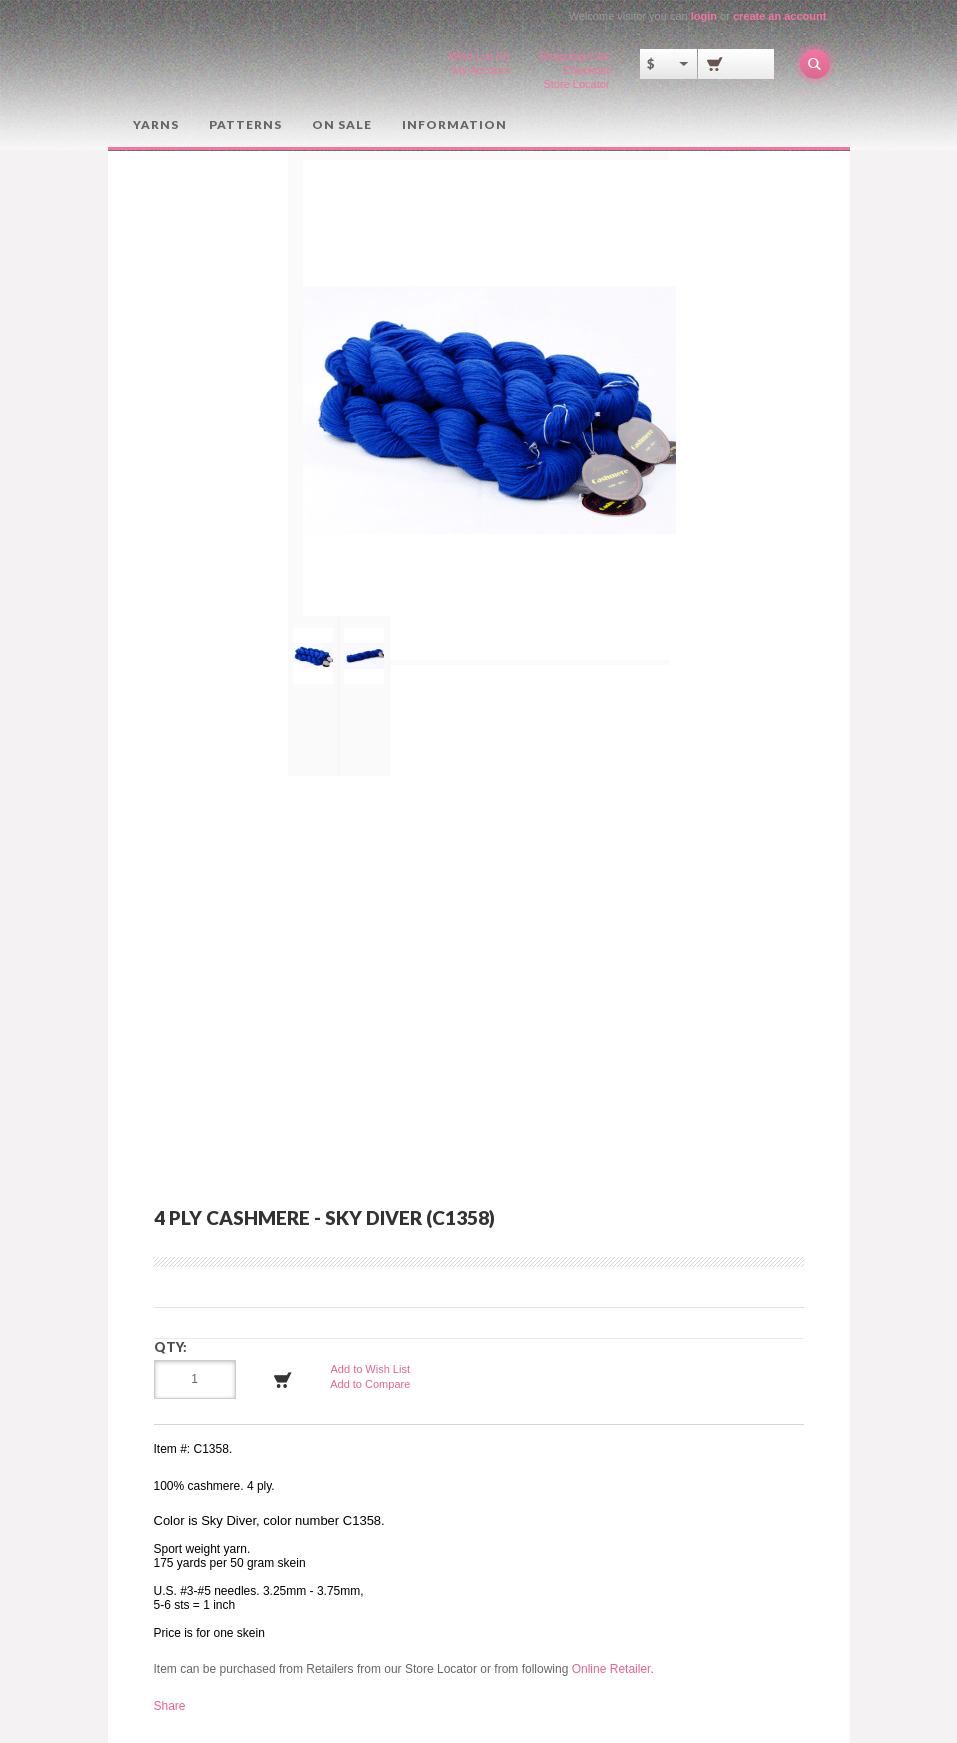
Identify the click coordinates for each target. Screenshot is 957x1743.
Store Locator (576, 84)
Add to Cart (283, 1380)
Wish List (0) (478, 56)
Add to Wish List (370, 1369)
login (704, 16)
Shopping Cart (574, 56)
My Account (481, 70)
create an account (780, 16)
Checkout (586, 70)
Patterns (245, 124)
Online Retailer (611, 1669)
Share (170, 1706)
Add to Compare (370, 1384)
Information (454, 124)
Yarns (156, 124)
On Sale (342, 124)
